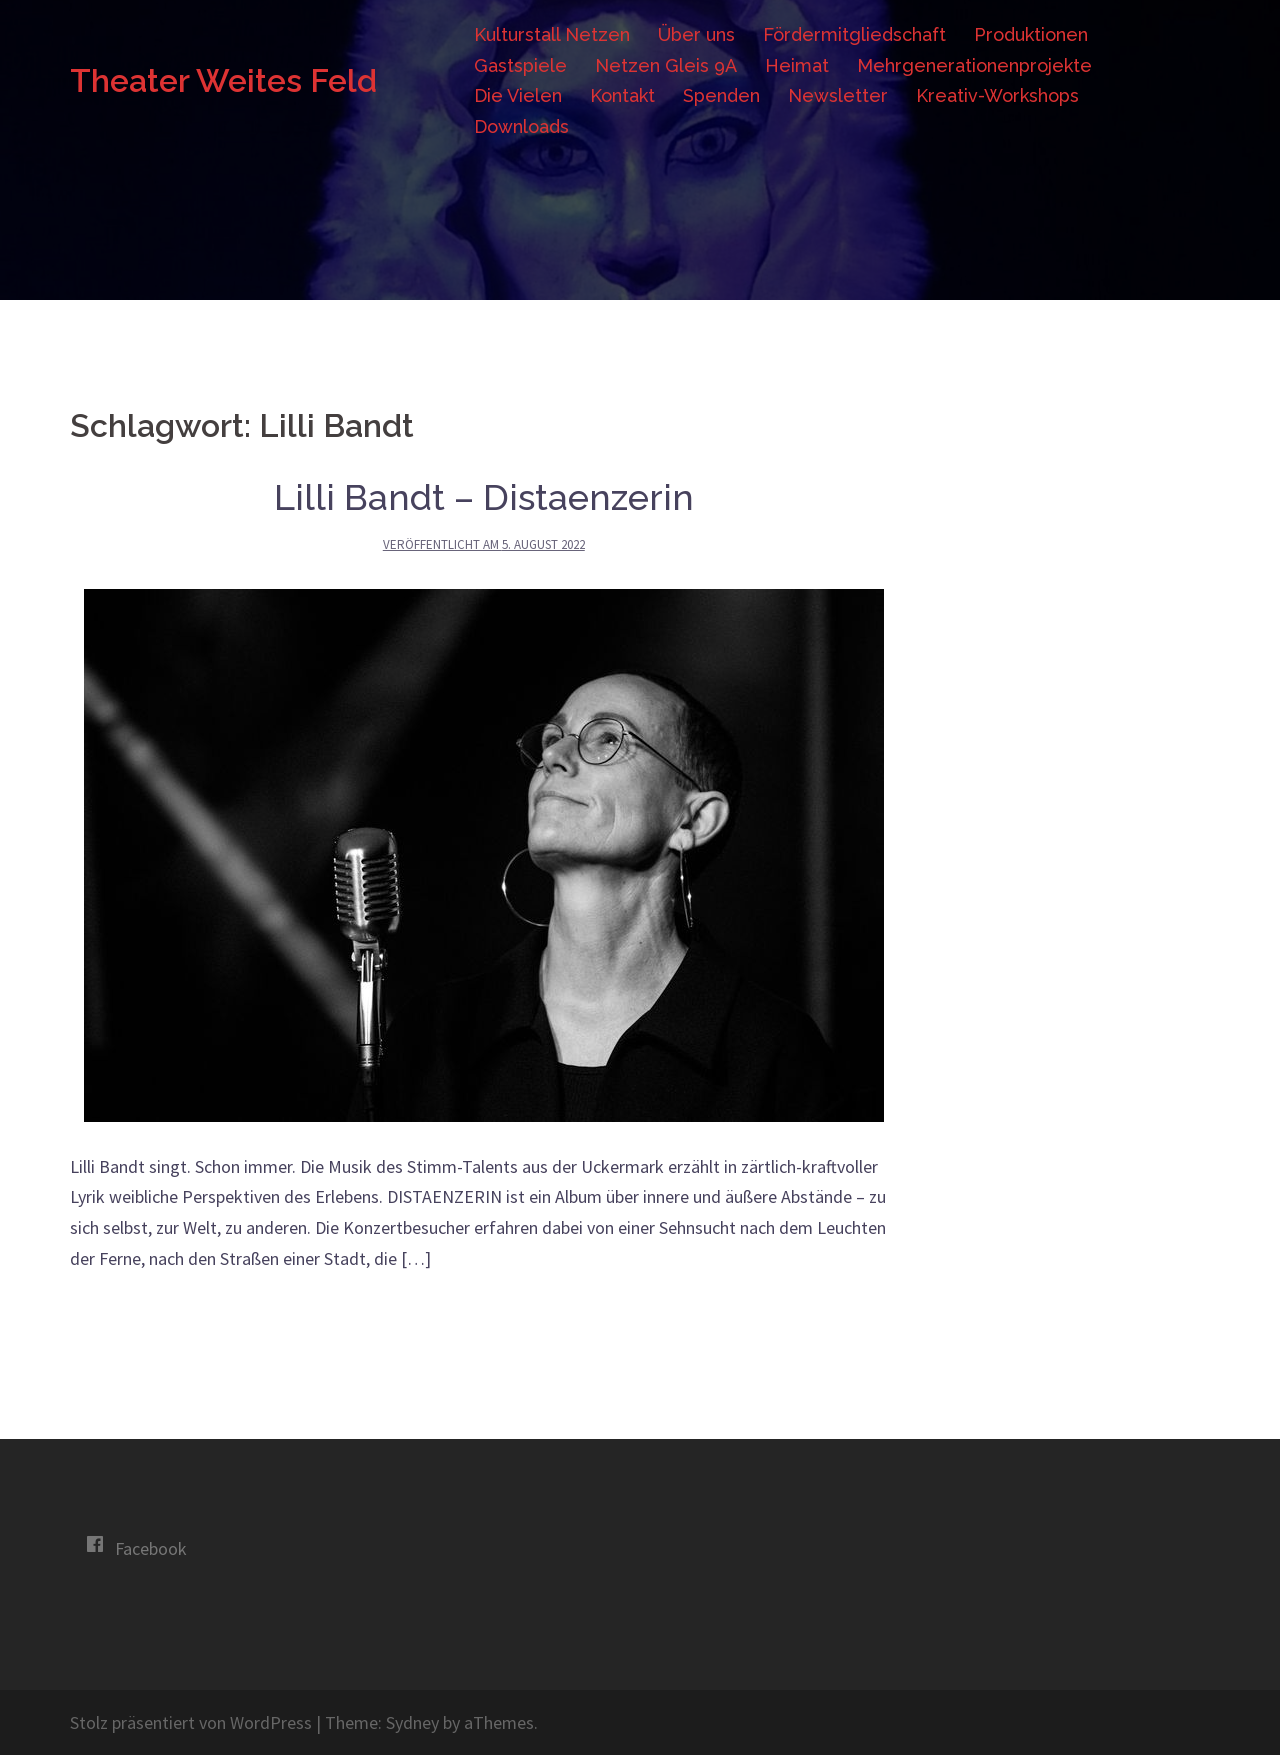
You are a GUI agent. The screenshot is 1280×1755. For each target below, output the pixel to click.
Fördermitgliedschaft (854, 34)
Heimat (797, 65)
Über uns (696, 34)
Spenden (721, 95)
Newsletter (838, 95)
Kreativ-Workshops (997, 95)
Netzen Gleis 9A (666, 65)
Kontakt (622, 95)
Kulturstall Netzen (552, 34)
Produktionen (1031, 34)
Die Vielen (518, 95)
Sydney (412, 1722)
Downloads (521, 126)
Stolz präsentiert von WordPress (191, 1722)
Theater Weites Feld (223, 80)
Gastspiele (520, 65)
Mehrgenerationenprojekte (974, 65)
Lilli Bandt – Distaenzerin (484, 497)
